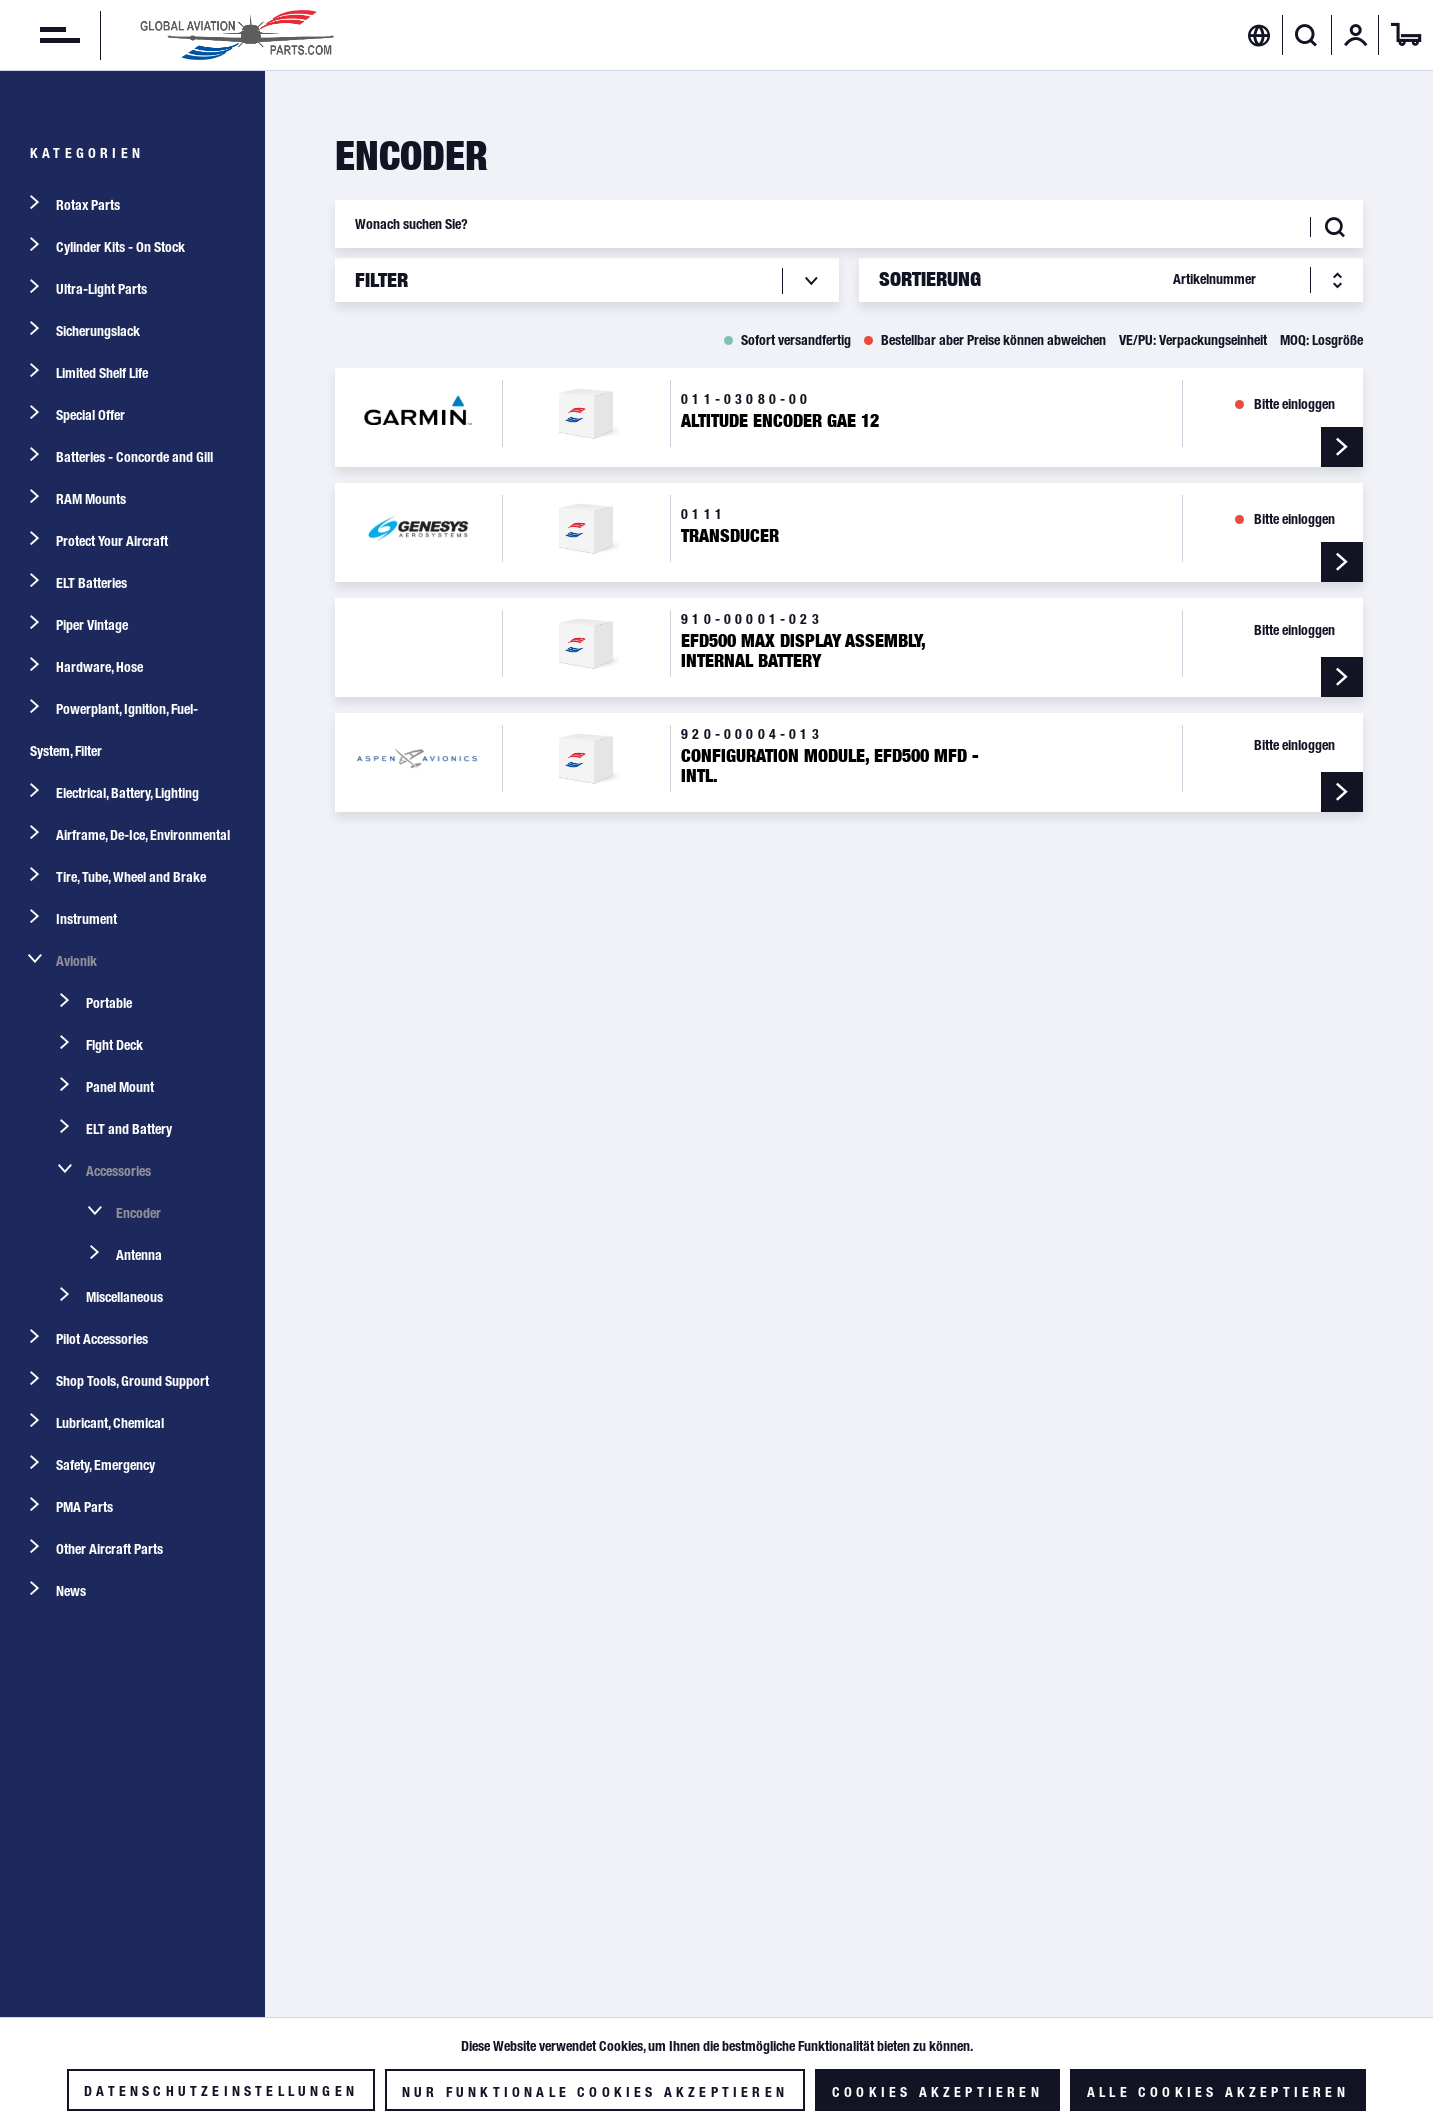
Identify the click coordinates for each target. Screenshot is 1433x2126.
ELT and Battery (129, 1129)
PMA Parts (84, 1507)
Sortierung (930, 279)
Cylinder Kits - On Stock (120, 247)
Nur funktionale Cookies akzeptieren (595, 2092)
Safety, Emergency (105, 1465)
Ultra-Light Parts (101, 289)
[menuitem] (40, 35)
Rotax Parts (88, 205)
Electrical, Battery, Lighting (127, 793)
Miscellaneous (124, 1297)
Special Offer (90, 415)
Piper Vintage (92, 625)
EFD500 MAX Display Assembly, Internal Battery (803, 651)
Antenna (139, 1255)
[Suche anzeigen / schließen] (1306, 35)
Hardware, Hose (99, 667)
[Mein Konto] (1356, 35)
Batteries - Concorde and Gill (134, 457)
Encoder (138, 1213)
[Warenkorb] (1406, 35)
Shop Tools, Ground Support (132, 1381)
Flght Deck (114, 1045)
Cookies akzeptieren (937, 2092)
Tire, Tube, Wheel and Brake (131, 877)
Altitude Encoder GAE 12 (780, 421)
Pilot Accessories (102, 1339)
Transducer (730, 536)
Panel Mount (120, 1087)
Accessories (118, 1171)
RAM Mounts (91, 499)
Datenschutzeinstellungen (221, 2091)
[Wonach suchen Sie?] (849, 224)
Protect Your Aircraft (112, 541)
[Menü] (40, 35)
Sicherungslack (98, 331)
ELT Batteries (91, 583)
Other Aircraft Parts (109, 1549)
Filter (381, 280)
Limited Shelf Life (102, 373)
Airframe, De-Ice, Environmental (143, 835)
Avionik (76, 961)
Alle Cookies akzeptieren (1218, 2092)
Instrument (86, 919)
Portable (109, 1003)
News (71, 1591)
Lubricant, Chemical (110, 1423)
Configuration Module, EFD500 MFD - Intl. (830, 766)
